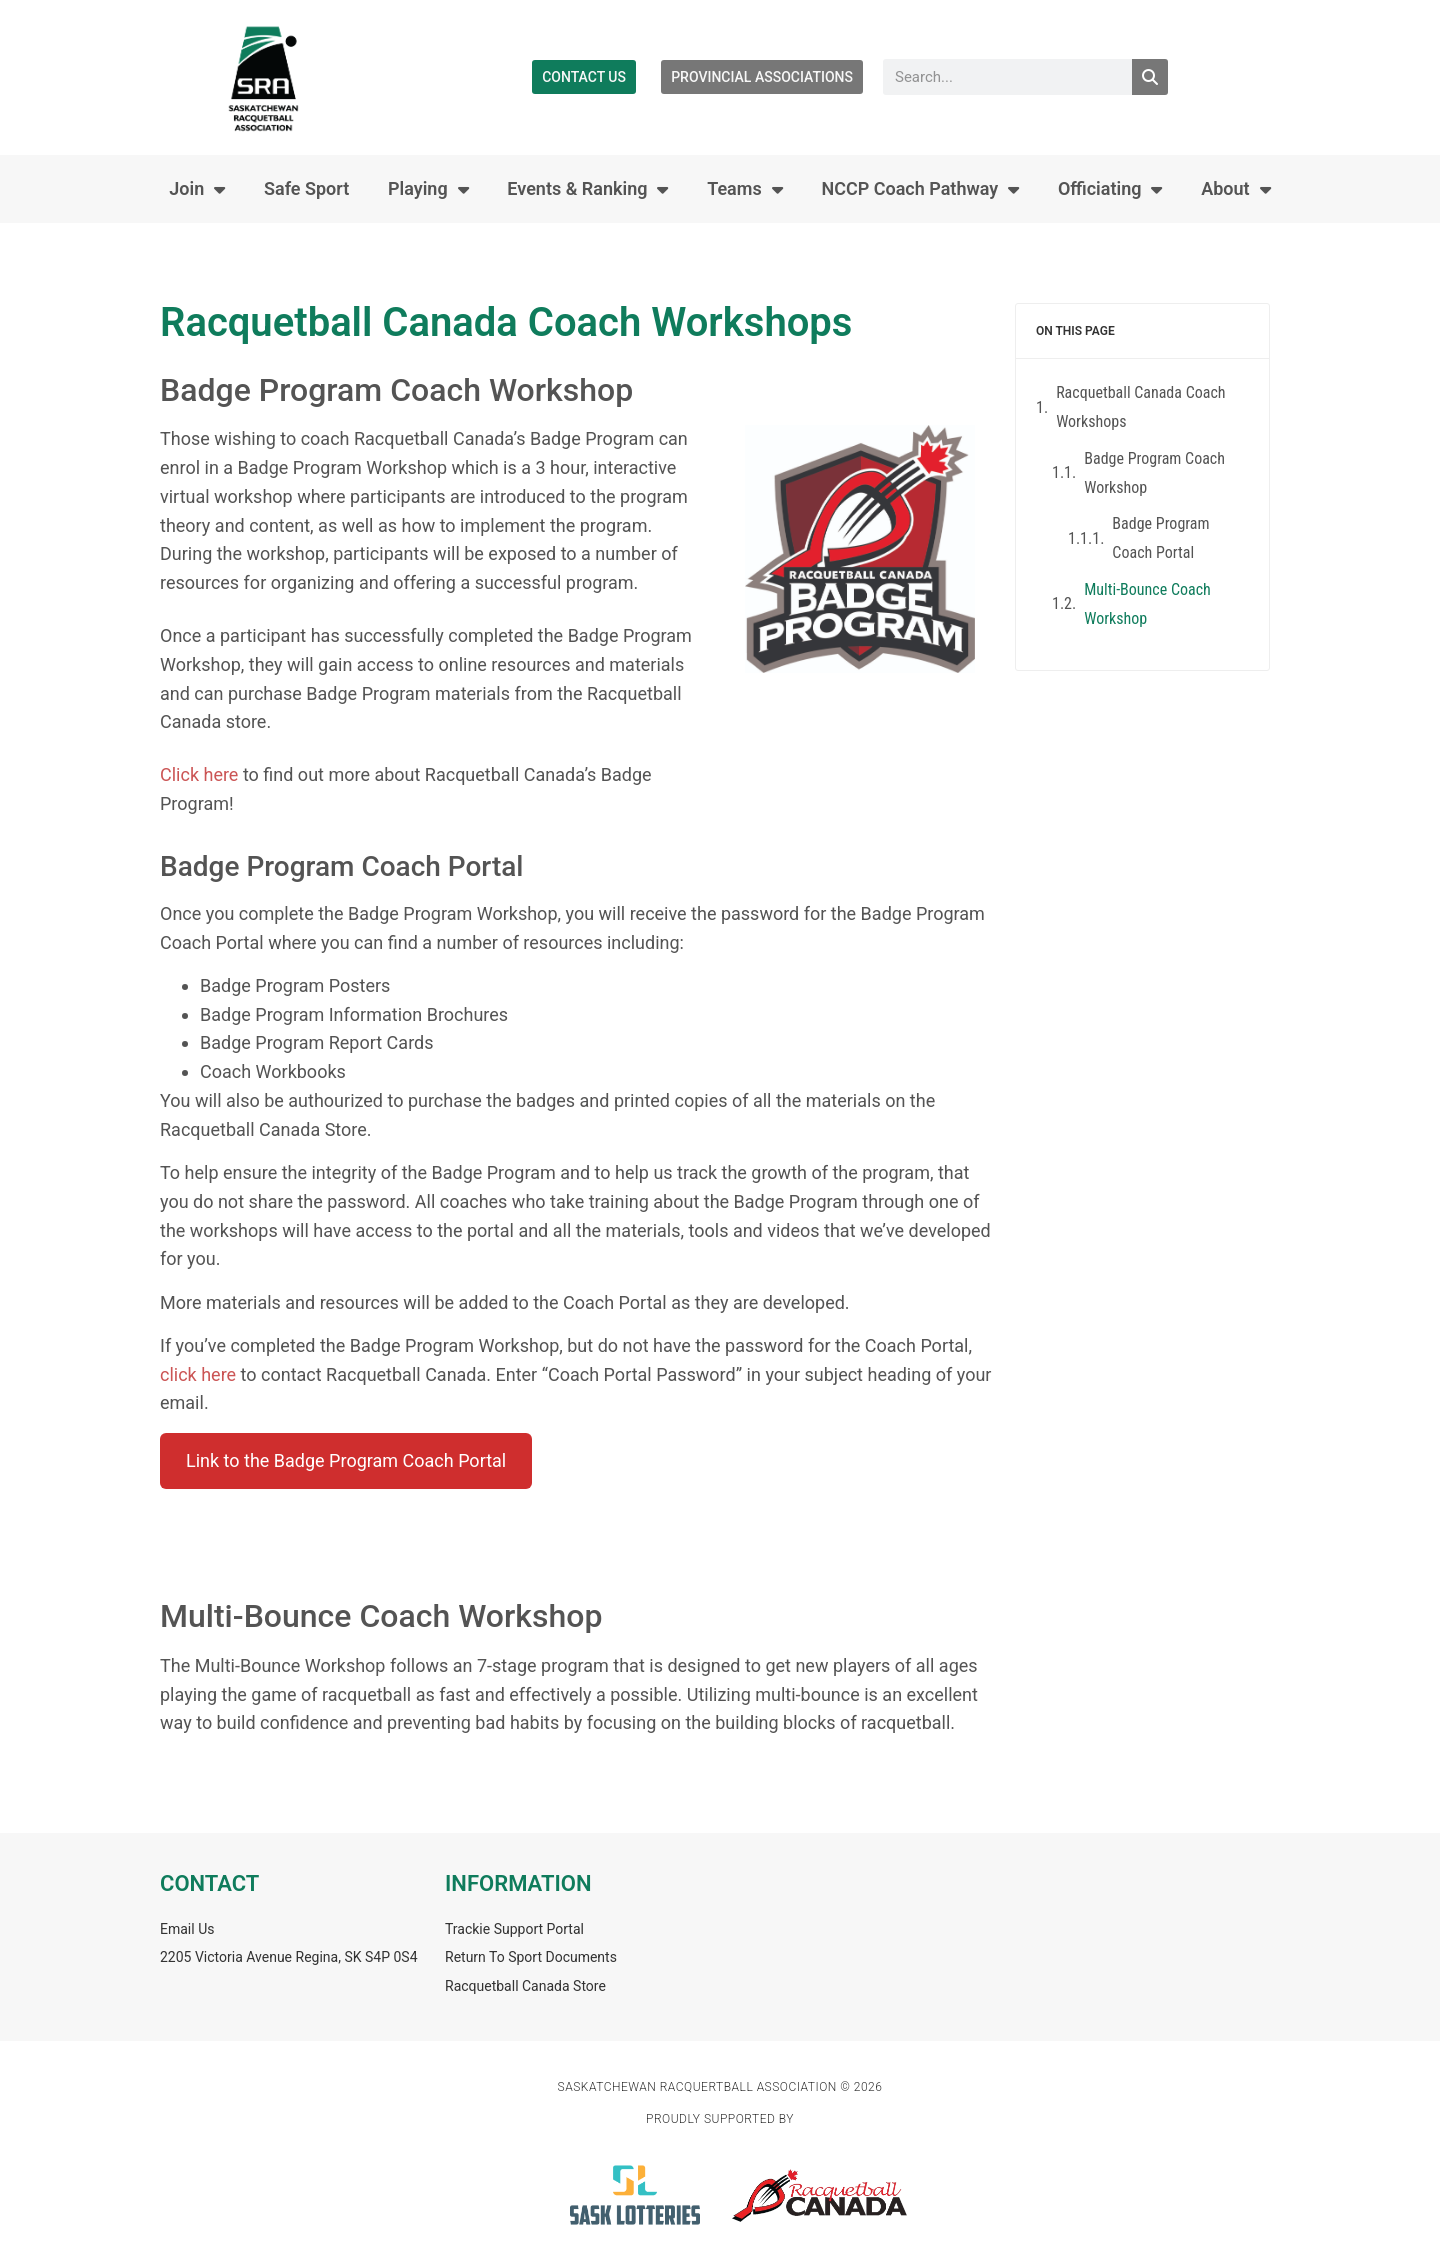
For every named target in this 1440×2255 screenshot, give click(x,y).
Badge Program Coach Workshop (1154, 473)
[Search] (1150, 77)
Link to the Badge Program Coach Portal (346, 1460)
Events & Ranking (587, 189)
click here (198, 1374)
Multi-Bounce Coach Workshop (1147, 604)
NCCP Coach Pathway (920, 189)
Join (197, 189)
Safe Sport (306, 188)
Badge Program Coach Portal (1160, 538)
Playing (428, 189)
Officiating (1110, 189)
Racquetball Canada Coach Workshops (1140, 407)
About (1235, 189)
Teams (745, 189)
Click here (199, 774)
